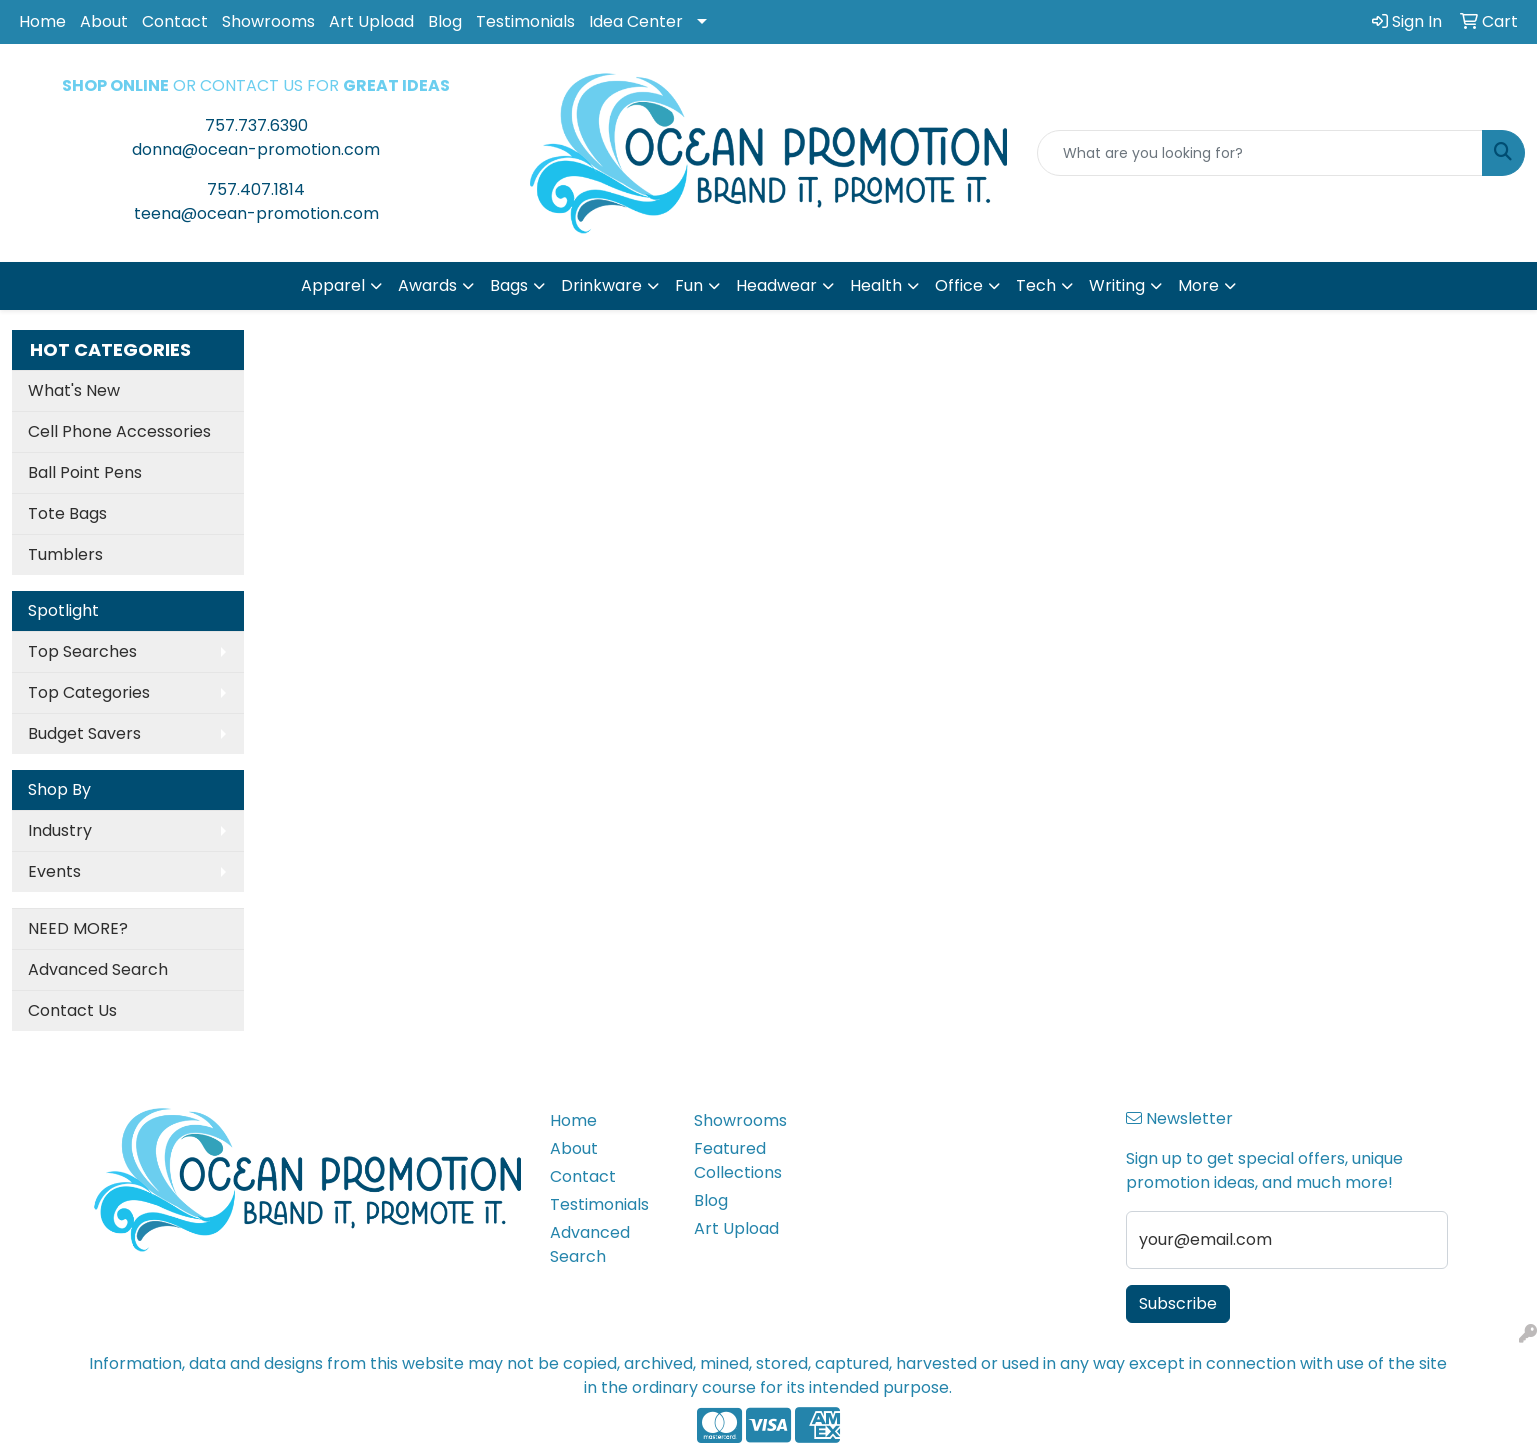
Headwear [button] (776, 285)
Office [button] (959, 285)
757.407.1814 (256, 189)
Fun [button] (689, 285)
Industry (60, 830)
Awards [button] (427, 285)
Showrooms (268, 21)
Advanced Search (98, 969)
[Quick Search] (1260, 153)
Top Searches (82, 651)
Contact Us (72, 1010)
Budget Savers (84, 733)
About (104, 21)
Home (42, 21)
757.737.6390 (256, 125)
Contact (175, 21)
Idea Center (636, 21)
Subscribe (1178, 1303)
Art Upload (371, 21)
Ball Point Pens (85, 472)
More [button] (1198, 285)
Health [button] (876, 285)
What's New (74, 390)
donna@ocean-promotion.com (256, 149)
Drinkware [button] (601, 285)
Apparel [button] (333, 285)
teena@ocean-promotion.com (256, 213)
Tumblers (65, 554)
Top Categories (89, 692)
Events (54, 871)
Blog (445, 21)
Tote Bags (67, 513)
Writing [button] (1117, 285)
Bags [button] (509, 285)
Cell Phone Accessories (119, 431)
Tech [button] (1036, 285)
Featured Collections (738, 1160)
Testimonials (525, 21)
